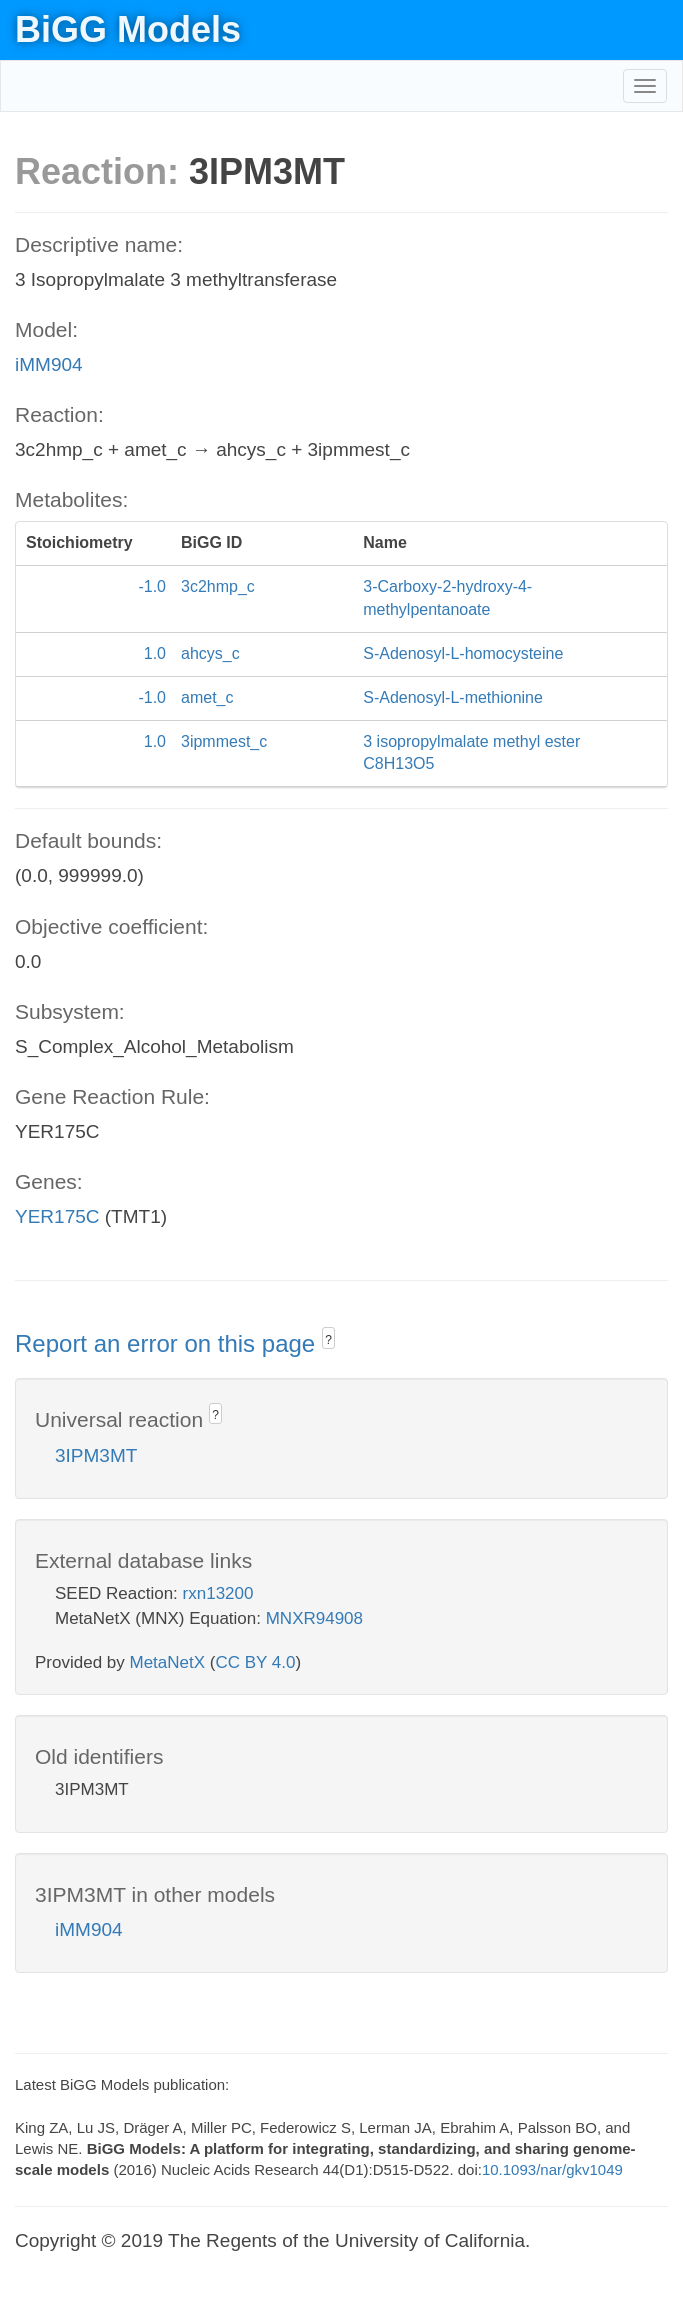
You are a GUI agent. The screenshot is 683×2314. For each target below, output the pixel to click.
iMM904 (49, 364)
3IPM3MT (96, 1455)
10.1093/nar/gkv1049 (552, 2169)
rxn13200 (218, 1593)
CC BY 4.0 (255, 1662)
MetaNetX (168, 1662)
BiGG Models (128, 29)
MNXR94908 (314, 1618)
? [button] (328, 1340)
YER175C (57, 1216)
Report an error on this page (168, 1343)
